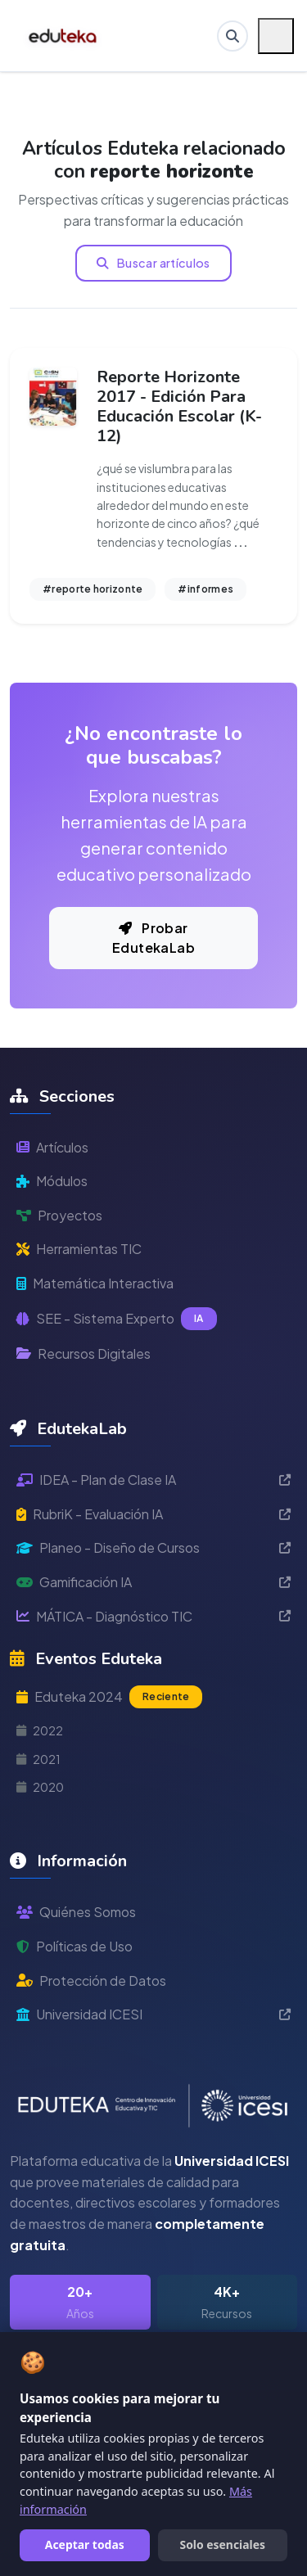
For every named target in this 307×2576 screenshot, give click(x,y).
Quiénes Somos (76, 1911)
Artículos (52, 1147)
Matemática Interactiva (95, 1283)
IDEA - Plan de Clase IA (153, 1479)
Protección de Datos (91, 1980)
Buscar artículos (153, 262)
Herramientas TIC (79, 1248)
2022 (39, 1730)
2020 (40, 1787)
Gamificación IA (153, 1581)
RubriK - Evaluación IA (153, 1514)
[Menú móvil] (276, 36)
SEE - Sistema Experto (116, 1318)
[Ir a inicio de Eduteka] (63, 36)
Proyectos (59, 1215)
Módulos (52, 1180)
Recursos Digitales (83, 1353)
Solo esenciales (222, 2544)
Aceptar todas (84, 2544)
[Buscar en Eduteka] (232, 36)
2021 (38, 1759)
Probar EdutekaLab (153, 937)
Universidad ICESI (153, 2014)
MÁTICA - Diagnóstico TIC (153, 1616)
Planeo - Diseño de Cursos (153, 1547)
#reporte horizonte (92, 589)
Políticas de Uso (74, 1946)
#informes (205, 589)
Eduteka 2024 (109, 1696)
